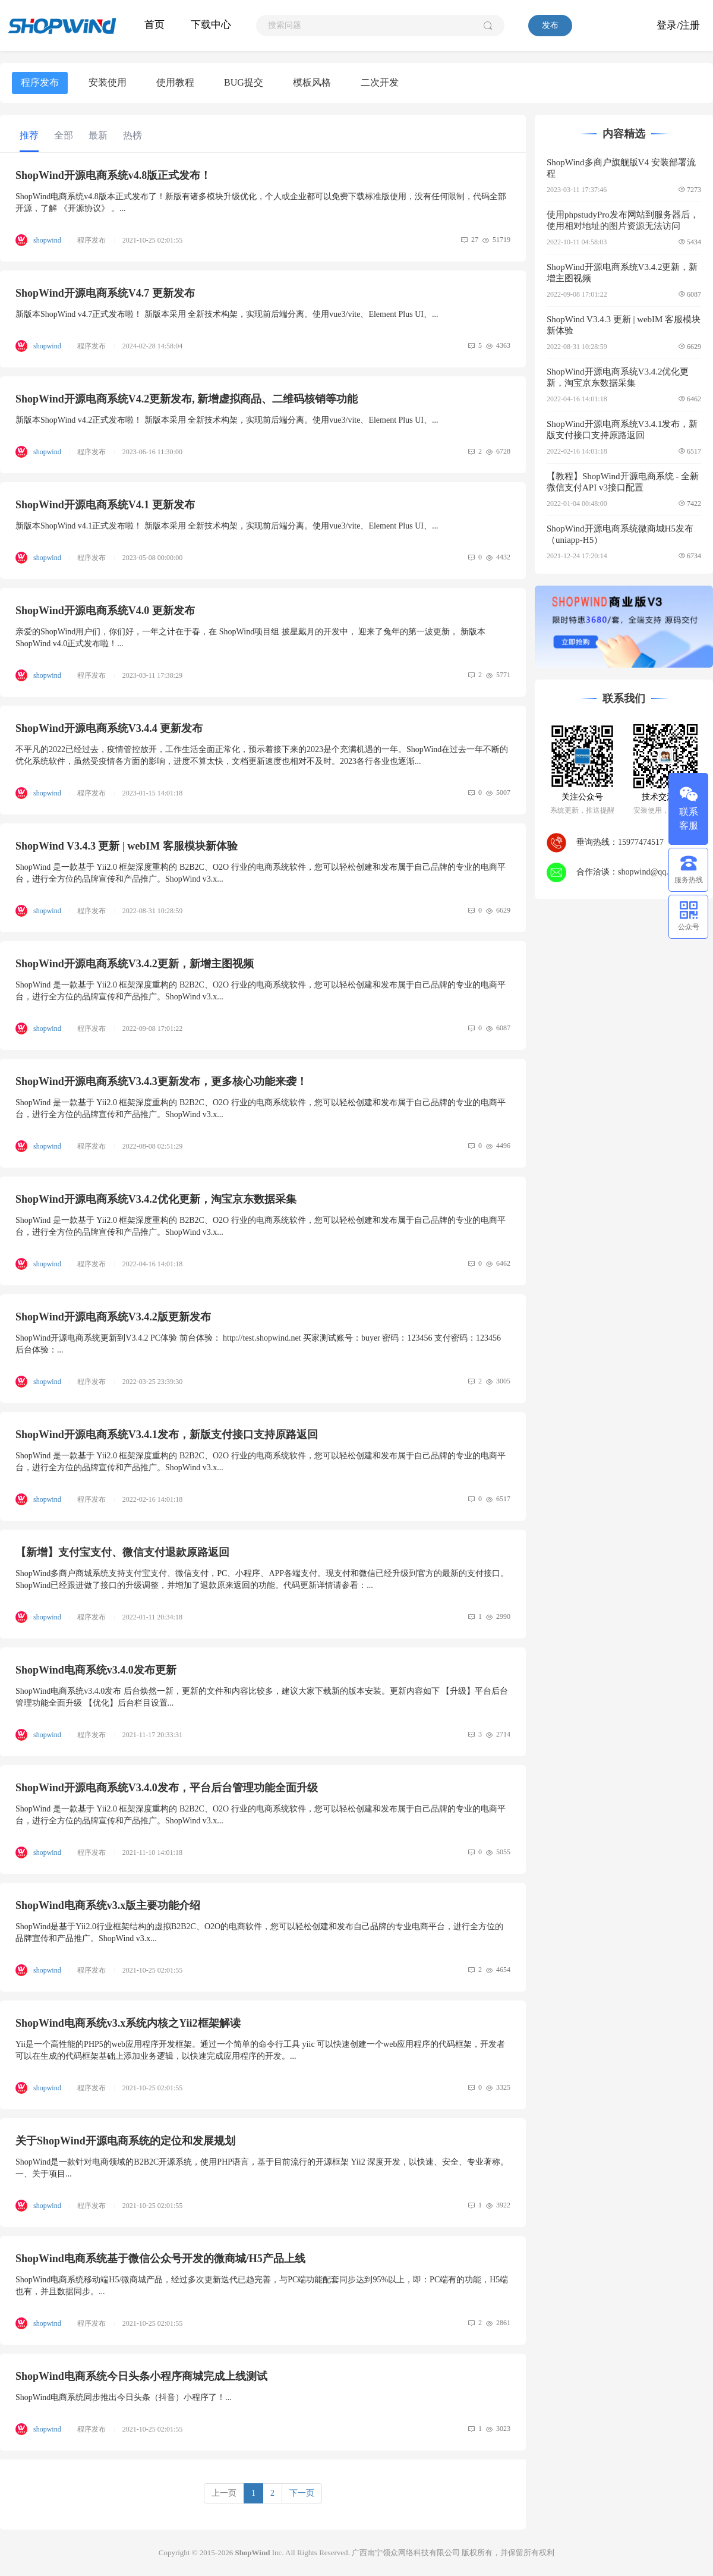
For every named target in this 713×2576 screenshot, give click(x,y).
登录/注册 (678, 25)
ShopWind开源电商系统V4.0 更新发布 (105, 611)
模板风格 (312, 82)
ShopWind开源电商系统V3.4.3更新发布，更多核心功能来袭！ (161, 1081)
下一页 (301, 2493)
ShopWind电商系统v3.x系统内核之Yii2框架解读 (128, 2023)
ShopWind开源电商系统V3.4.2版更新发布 (113, 1317)
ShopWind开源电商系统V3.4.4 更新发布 (109, 728)
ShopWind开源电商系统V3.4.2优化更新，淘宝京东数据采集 (155, 1199)
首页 (154, 24)
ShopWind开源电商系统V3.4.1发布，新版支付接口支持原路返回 (166, 1434)
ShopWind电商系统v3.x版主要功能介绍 (107, 1905)
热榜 (132, 135)
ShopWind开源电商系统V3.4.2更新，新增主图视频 (134, 964)
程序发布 (40, 82)
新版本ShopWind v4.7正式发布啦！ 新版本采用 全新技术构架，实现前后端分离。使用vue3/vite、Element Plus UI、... (226, 314)
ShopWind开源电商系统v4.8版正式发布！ (113, 175)
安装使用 (108, 82)
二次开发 (380, 82)
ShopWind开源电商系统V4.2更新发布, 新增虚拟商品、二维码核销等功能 (186, 399)
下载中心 (211, 24)
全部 (63, 135)
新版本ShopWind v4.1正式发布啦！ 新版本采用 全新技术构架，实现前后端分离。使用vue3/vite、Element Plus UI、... (226, 525)
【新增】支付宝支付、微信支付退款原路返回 (122, 1552)
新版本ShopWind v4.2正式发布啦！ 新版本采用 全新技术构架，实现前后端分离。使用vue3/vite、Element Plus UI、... (226, 420)
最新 (98, 135)
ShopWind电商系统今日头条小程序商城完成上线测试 (141, 2376)
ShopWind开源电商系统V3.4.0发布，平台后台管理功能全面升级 (166, 1788)
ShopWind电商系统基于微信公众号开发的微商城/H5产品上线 (160, 2258)
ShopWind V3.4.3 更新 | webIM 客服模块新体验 (126, 846)
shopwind (48, 240)
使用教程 (175, 82)
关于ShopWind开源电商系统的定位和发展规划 (125, 2141)
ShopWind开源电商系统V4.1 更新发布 (105, 505)
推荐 (29, 135)
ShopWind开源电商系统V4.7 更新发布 (105, 293)
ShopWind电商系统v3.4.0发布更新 (95, 1670)
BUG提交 (243, 82)
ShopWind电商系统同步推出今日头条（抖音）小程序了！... (123, 2397)
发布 (550, 25)
